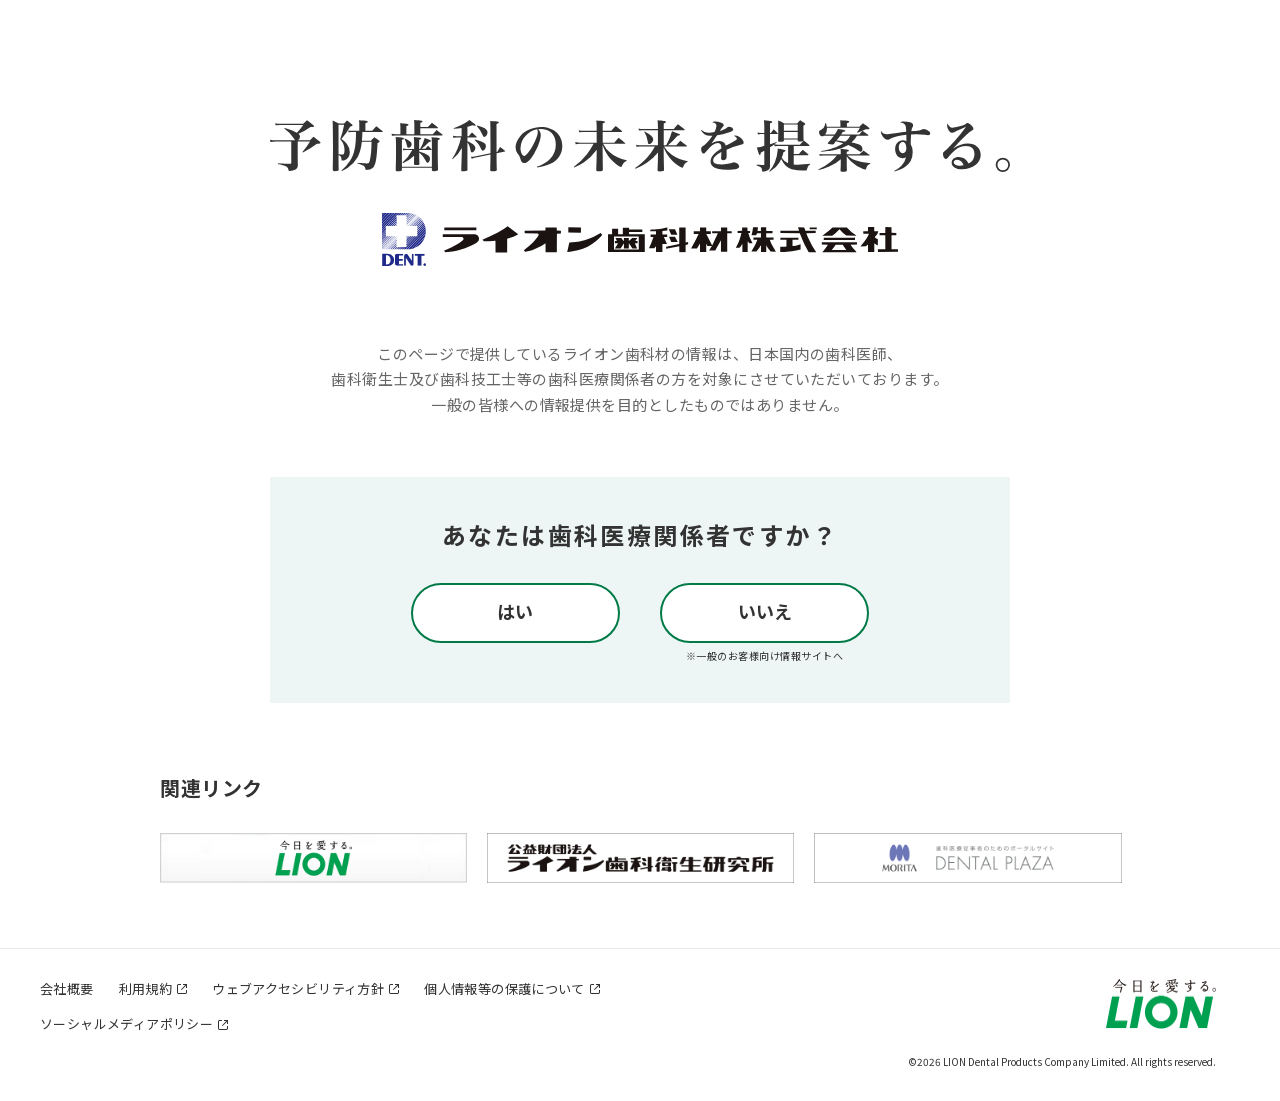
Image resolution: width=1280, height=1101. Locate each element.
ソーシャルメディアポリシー (126, 1023)
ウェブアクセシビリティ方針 (298, 988)
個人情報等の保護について (504, 988)
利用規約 (146, 988)
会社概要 (67, 988)
